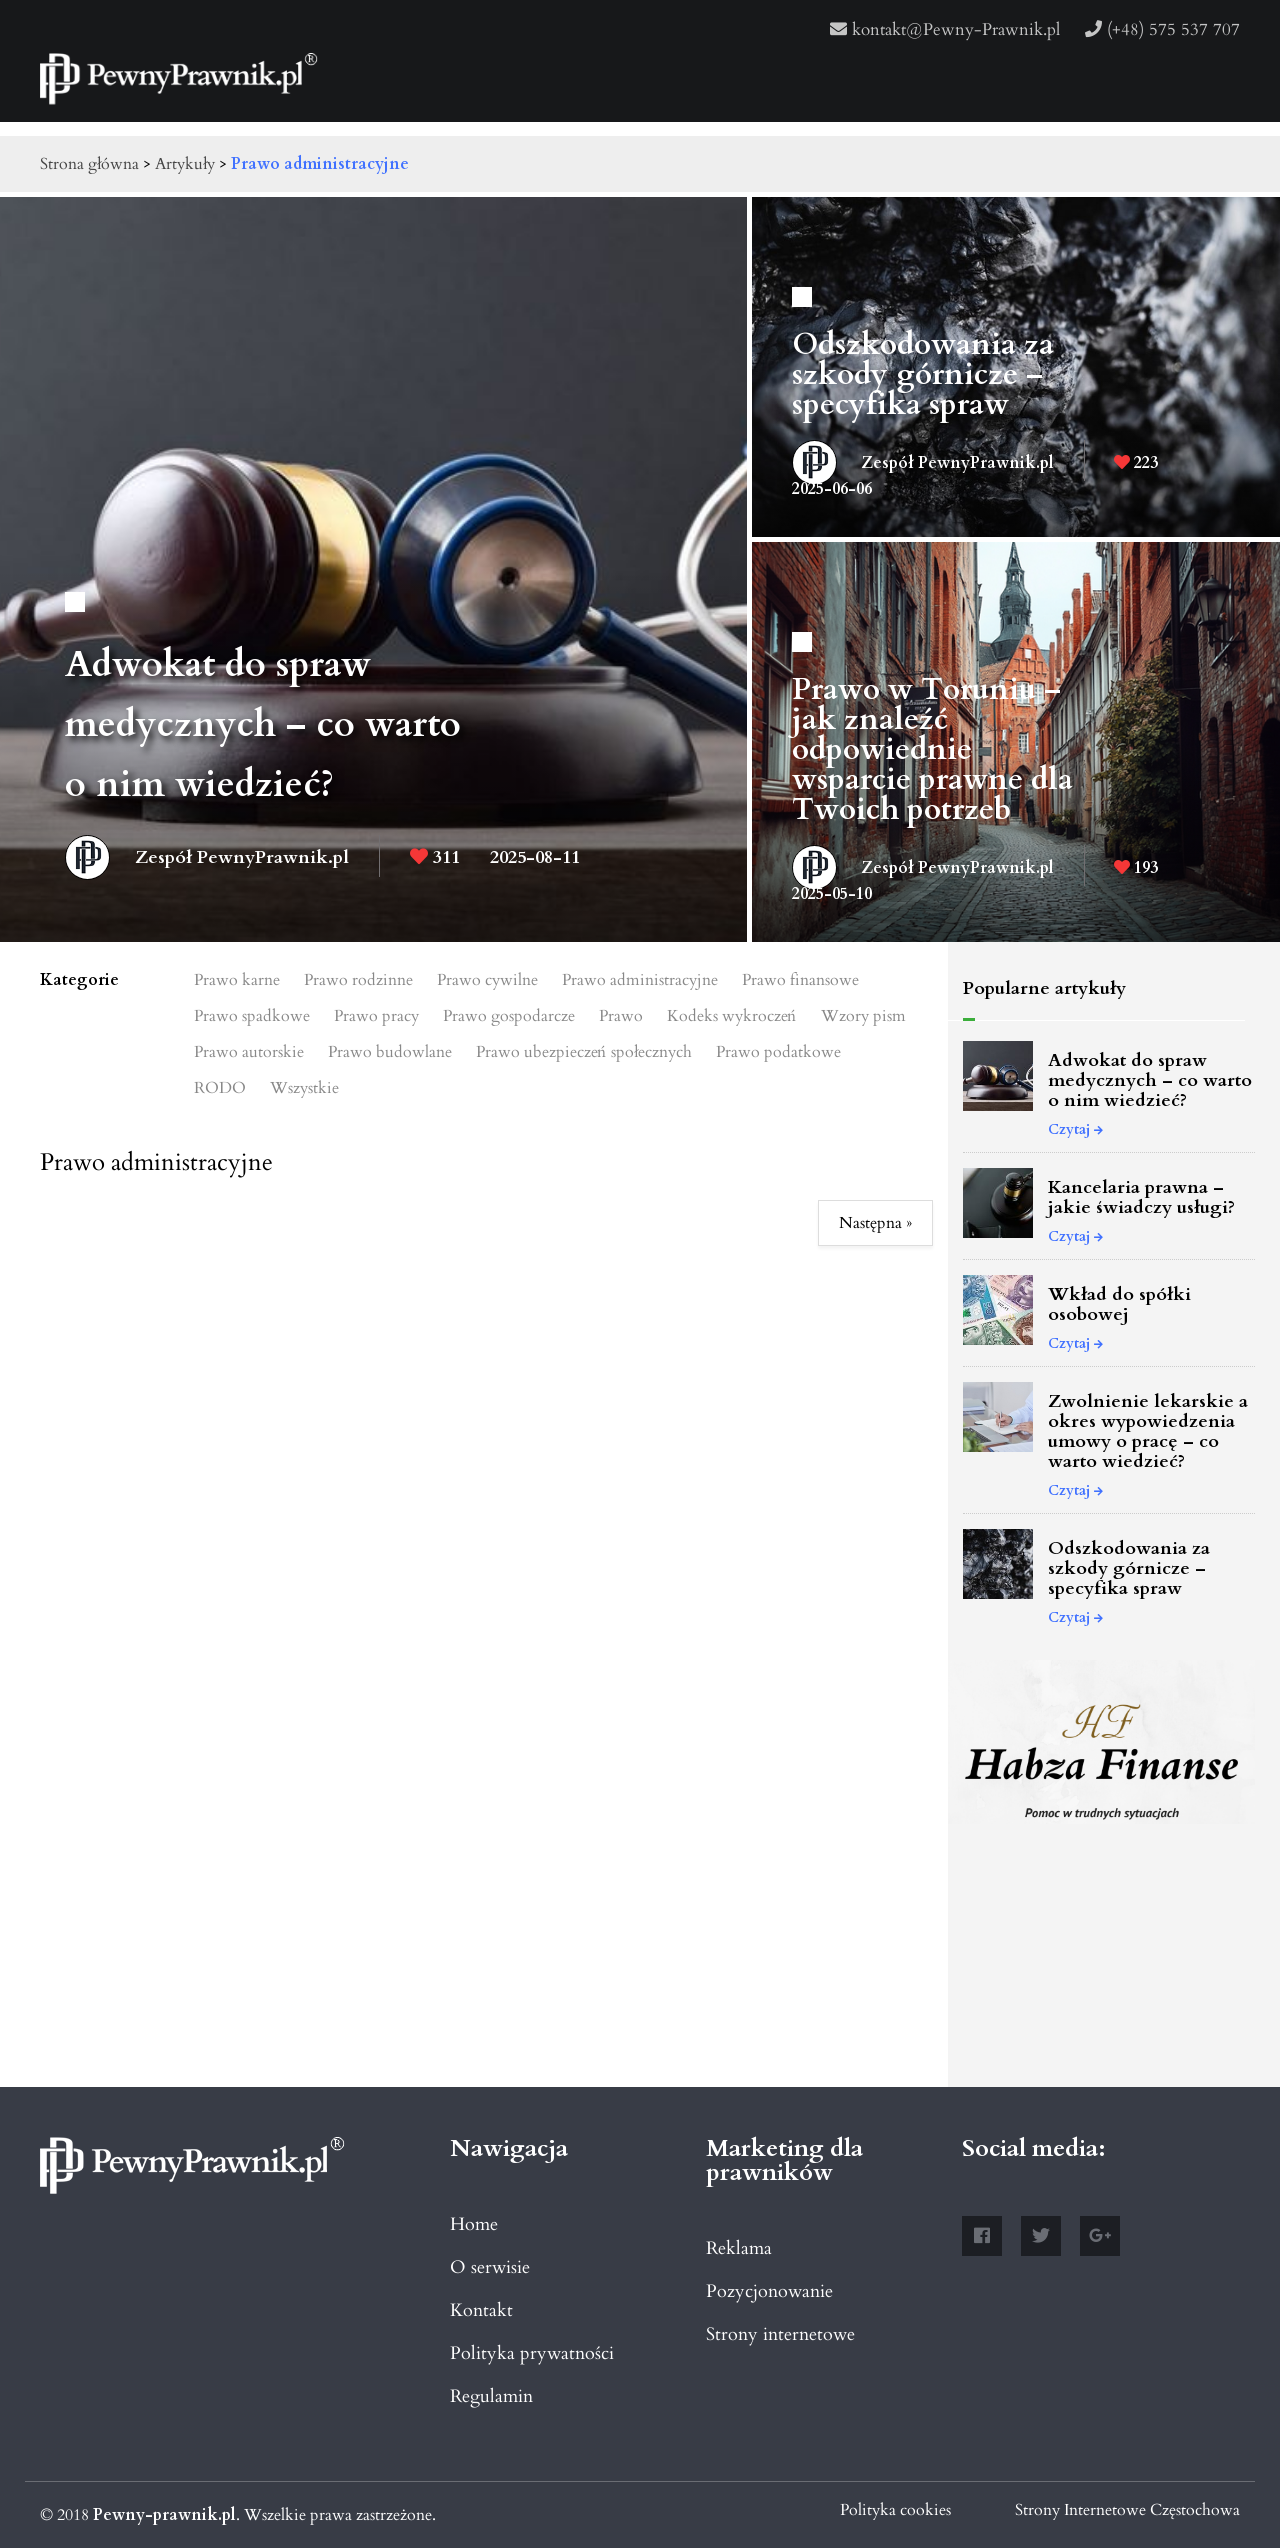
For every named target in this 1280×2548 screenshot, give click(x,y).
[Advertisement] (1102, 1962)
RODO (220, 1088)
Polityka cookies (895, 2510)
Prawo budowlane (390, 1052)
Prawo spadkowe (252, 1016)
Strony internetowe (780, 2334)
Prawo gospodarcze (509, 1016)
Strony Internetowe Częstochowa (1127, 2510)
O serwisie (490, 2267)
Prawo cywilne (487, 980)
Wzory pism (863, 1016)
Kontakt (481, 2310)
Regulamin (491, 2396)
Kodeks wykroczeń (732, 1016)
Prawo (621, 1016)
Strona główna (89, 164)
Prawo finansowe (800, 980)
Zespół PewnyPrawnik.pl (207, 856)
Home (474, 2224)
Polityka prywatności (532, 2353)
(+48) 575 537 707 (1162, 29)
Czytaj (1075, 1129)
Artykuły (185, 164)
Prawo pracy (376, 1016)
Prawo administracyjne (320, 164)
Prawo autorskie (249, 1052)
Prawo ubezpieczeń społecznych (584, 1052)
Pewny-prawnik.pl (164, 2515)
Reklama (739, 2248)
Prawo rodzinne (358, 980)
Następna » (875, 1223)
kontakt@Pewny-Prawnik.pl (945, 29)
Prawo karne (237, 980)
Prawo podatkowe (778, 1052)
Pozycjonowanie (769, 2291)
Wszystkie (304, 1088)
